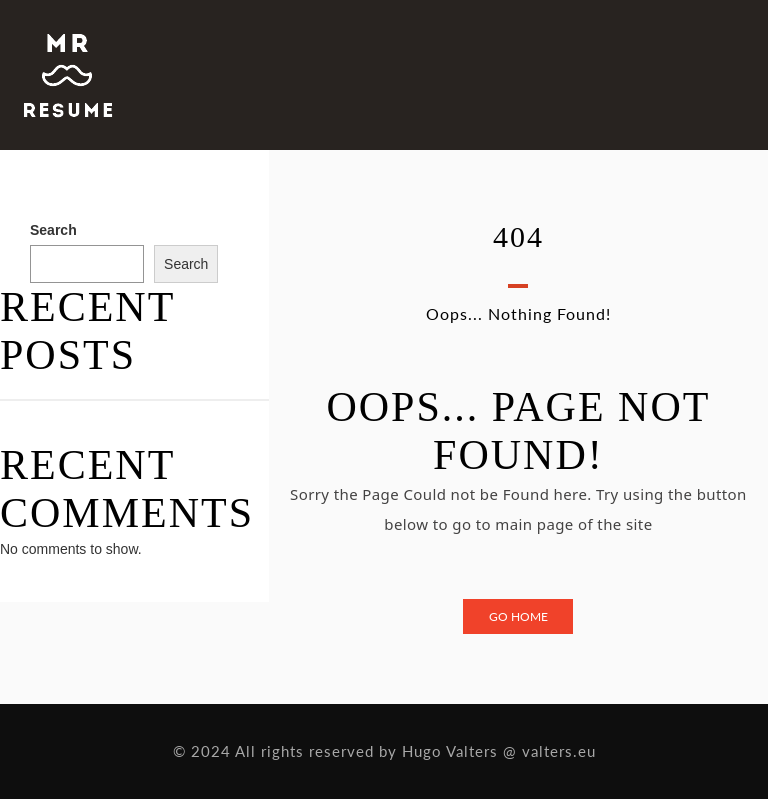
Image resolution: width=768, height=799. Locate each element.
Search (53, 230)
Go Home (518, 616)
